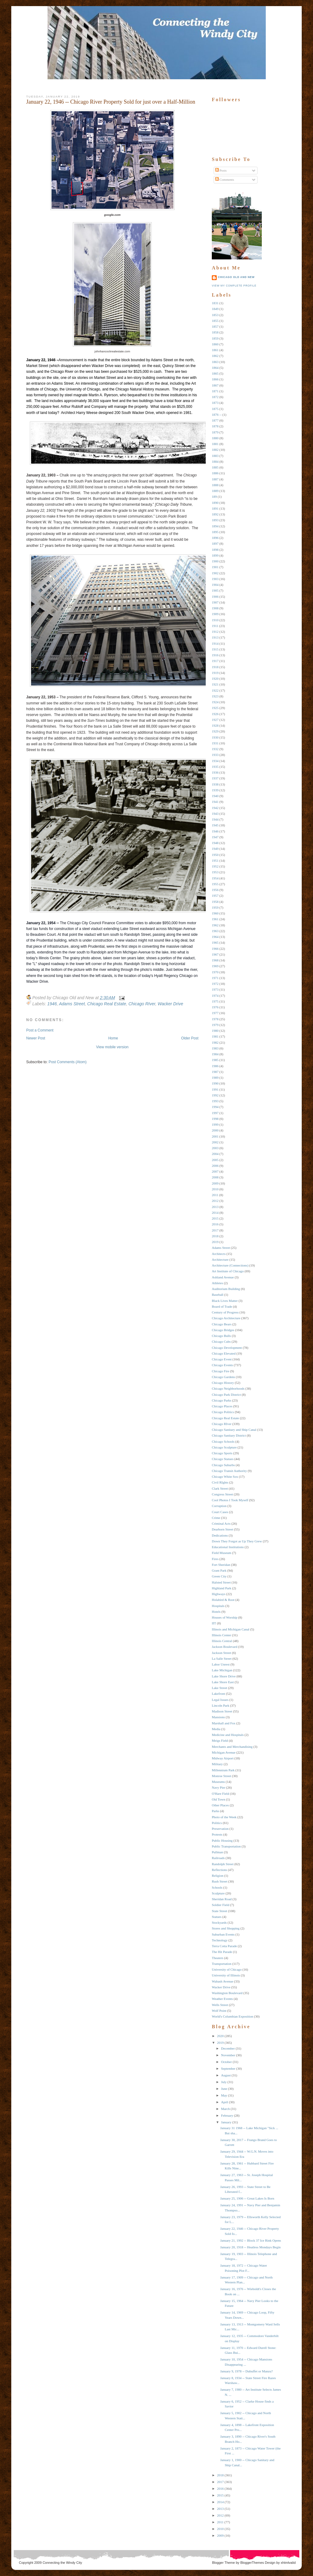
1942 (215, 808)
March (225, 2109)
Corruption (219, 1506)
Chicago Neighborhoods (228, 1388)
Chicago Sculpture (224, 1447)
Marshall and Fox (224, 1723)
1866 (215, 379)
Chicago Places (222, 1406)
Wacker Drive (170, 1003)
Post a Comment (39, 1030)
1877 (215, 420)
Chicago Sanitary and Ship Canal (234, 1429)
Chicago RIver (142, 1003)
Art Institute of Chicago (228, 1271)
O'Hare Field (220, 1793)
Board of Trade (222, 1306)
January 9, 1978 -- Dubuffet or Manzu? (246, 2371)
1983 (215, 1048)
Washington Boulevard (227, 1993)
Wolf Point (219, 2010)
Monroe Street (221, 1776)
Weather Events (222, 1999)
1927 (215, 719)
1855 (215, 320)
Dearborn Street (222, 1529)
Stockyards (219, 1922)
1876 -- (217, 414)
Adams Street (72, 1003)
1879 (215, 432)
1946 (52, 1003)
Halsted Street (221, 1582)
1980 (215, 1030)
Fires (215, 1559)
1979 (215, 1025)
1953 (215, 872)
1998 (215, 1119)
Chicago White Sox (225, 1476)
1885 (215, 467)
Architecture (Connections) (230, 1265)
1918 (215, 667)
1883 (215, 456)
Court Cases (220, 1512)
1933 (215, 755)
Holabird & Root (223, 1600)
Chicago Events (222, 1365)
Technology (220, 1940)
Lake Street (219, 1688)
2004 (215, 1154)
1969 (215, 966)
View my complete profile (234, 285)
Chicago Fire (220, 1371)
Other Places (220, 1805)
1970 (215, 972)
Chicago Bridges (223, 1330)
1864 (215, 367)
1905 (215, 590)
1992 (215, 1095)
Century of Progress (225, 1312)
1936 (215, 772)
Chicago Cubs (221, 1341)
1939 (215, 790)
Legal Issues (220, 1699)
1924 (215, 702)
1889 (215, 491)
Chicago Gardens (223, 1377)
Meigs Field (220, 1740)
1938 (215, 784)
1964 (215, 937)
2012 (215, 1200)
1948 (215, 843)
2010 (215, 1189)
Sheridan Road (222, 1899)
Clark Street (220, 1488)
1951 (215, 860)
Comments (224, 179)
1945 (215, 825)
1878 (215, 426)
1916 (215, 655)
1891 (215, 508)
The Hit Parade (222, 1952)
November (228, 2055)
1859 (215, 338)
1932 (215, 749)
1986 (215, 1066)
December (228, 2048)
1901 (215, 567)
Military (217, 1764)
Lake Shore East (223, 1682)
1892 (215, 514)
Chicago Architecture (226, 1318)
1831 (215, 303)
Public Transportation (226, 1846)
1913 (215, 637)
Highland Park (221, 1588)
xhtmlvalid (288, 2562)
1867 (215, 385)
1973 (215, 989)
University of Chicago (227, 1969)
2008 (215, 1177)
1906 (215, 596)
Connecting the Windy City (62, 2562)
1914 (215, 643)
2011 (215, 1195)
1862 (215, 356)
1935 (215, 766)
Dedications (220, 1535)
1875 (215, 409)
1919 (215, 673)
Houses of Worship (224, 1617)
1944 (215, 819)
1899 (215, 555)
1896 (215, 538)
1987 (215, 1072)
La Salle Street (222, 1658)
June (224, 2088)
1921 (215, 684)
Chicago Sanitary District (229, 1435)
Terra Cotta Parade (224, 1946)
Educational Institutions (228, 1547)
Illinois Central (222, 1641)
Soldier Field (220, 1905)
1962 (215, 925)
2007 (215, 1171)
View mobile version (112, 1047)
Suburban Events (223, 1934)
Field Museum (221, 1553)
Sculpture (218, 1893)
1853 (215, 315)
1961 (215, 919)
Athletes (217, 1283)
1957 (215, 895)
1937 (215, 778)
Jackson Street (221, 1653)
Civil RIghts (220, 1482)
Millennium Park (223, 1770)
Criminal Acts (221, 1523)
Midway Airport (222, 1758)
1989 (215, 1077)
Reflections (219, 1870)
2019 (215, 1242)
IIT (214, 1623)
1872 (215, 397)
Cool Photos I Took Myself (230, 1500)
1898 (215, 549)
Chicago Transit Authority (229, 1471)
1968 (215, 960)
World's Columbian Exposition (232, 2016)
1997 (215, 1113)
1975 (215, 1001)
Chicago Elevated (224, 1353)
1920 (215, 678)
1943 (215, 813)
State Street (219, 1911)
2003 (215, 1148)
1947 (215, 837)
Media (216, 1729)
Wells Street (220, 2005)
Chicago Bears (221, 1324)
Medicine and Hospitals (228, 1735)
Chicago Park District (226, 1394)
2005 (215, 1160)
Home (113, 1038)
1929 (215, 731)
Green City (219, 1576)
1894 (215, 526)
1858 (215, 332)
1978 (215, 1019)
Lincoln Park (220, 1705)
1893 (215, 520)
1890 (215, 502)
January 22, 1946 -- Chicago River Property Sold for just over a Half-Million (110, 102)
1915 (215, 649)
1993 (215, 1101)
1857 (215, 326)
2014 (215, 1212)
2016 (215, 1224)
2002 (215, 1142)
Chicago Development (227, 1347)
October (226, 2062)
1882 (215, 449)
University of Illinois (226, 1975)
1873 (215, 402)
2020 (220, 2036)
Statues (217, 1917)
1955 (215, 884)
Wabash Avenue (222, 1981)
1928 (215, 725)
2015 (215, 1218)
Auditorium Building (226, 1289)
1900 (215, 561)
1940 (215, 796)
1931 (215, 743)
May (224, 2095)
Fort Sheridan (221, 1564)
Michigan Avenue (224, 1752)
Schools (217, 1887)
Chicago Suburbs (223, 1465)
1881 (215, 444)
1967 (215, 954)
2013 (215, 1207)
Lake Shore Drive (224, 1676)
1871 (215, 391)
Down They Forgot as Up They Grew (237, 1541)
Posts (221, 170)
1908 (215, 608)
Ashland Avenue (223, 1277)
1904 (215, 584)
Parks (215, 1811)
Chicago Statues (222, 1459)
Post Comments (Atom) (67, 1062)
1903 (215, 579)
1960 (215, 913)
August (226, 2075)
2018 (215, 1236)
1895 (215, 532)
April (224, 2102)
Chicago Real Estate (106, 1003)
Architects (219, 1254)
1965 (215, 942)
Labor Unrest (220, 1664)
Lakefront (218, 1693)
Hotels (216, 1611)
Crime (216, 1518)
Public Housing (222, 1840)
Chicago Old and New (236, 277)
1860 (215, 344)
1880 (215, 438)
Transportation (221, 1963)
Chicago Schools (223, 1441)
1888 (215, 485)
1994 (215, 1107)
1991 (215, 1089)
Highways (219, 1594)
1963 (215, 931)
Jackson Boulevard (224, 1646)
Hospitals (218, 1606)
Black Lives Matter (225, 1300)
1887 (215, 479)
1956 (215, 890)
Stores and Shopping (226, 1928)
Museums (218, 1781)
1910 (215, 620)
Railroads (218, 1858)
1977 (215, 1013)
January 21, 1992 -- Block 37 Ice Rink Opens (250, 2240)
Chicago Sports (222, 1453)
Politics (217, 1823)
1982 (215, 1042)
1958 (215, 901)
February (227, 2115)
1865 (215, 373)
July (223, 2082)
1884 (215, 461)
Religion (217, 1875)
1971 (215, 978)
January (226, 2122)
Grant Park (219, 1570)
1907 (215, 602)
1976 (215, 1007)
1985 (215, 1060)
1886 (215, 473)
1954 (215, 878)
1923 (215, 696)
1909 (215, 614)
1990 (215, 1083)
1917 (215, 661)
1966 (215, 948)
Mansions (218, 1717)
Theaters (217, 1958)
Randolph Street (222, 1864)
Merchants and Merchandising (232, 1746)
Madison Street (222, 1711)
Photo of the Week (224, 1817)
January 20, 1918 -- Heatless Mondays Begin (250, 2247)
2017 (215, 1230)
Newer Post (35, 1038)
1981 (215, 1036)
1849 (215, 309)
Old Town (218, 1799)
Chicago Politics (223, 1412)
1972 (215, 983)
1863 (215, 362)
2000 (215, 1130)
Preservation (220, 1828)
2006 (215, 1165)
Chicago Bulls (221, 1336)
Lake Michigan (222, 1670)
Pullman (217, 1852)
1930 (215, 737)
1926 (215, 714)
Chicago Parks (221, 1400)
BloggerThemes (251, 2562)
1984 (215, 1054)
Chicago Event (222, 1359)
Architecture (220, 1259)
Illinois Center (221, 1635)
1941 (215, 801)
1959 (215, 907)
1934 (215, 761)
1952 (215, 866)
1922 (215, 690)
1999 (215, 1124)
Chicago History (223, 1382)
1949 (215, 848)
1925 (215, 708)
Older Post (189, 1038)
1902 (215, 573)
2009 (215, 1183)
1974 (215, 995)
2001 (215, 1136)
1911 (215, 626)
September (228, 2068)
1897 (215, 543)
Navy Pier (218, 1787)
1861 (215, 350)
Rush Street (219, 1881)
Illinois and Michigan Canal (230, 1629)
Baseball (217, 1294)
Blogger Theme (223, 2562)
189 (214, 496)
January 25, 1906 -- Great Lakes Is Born (247, 2198)
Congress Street (222, 1494)
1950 (215, 855)
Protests (217, 1834)
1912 (215, 631)
